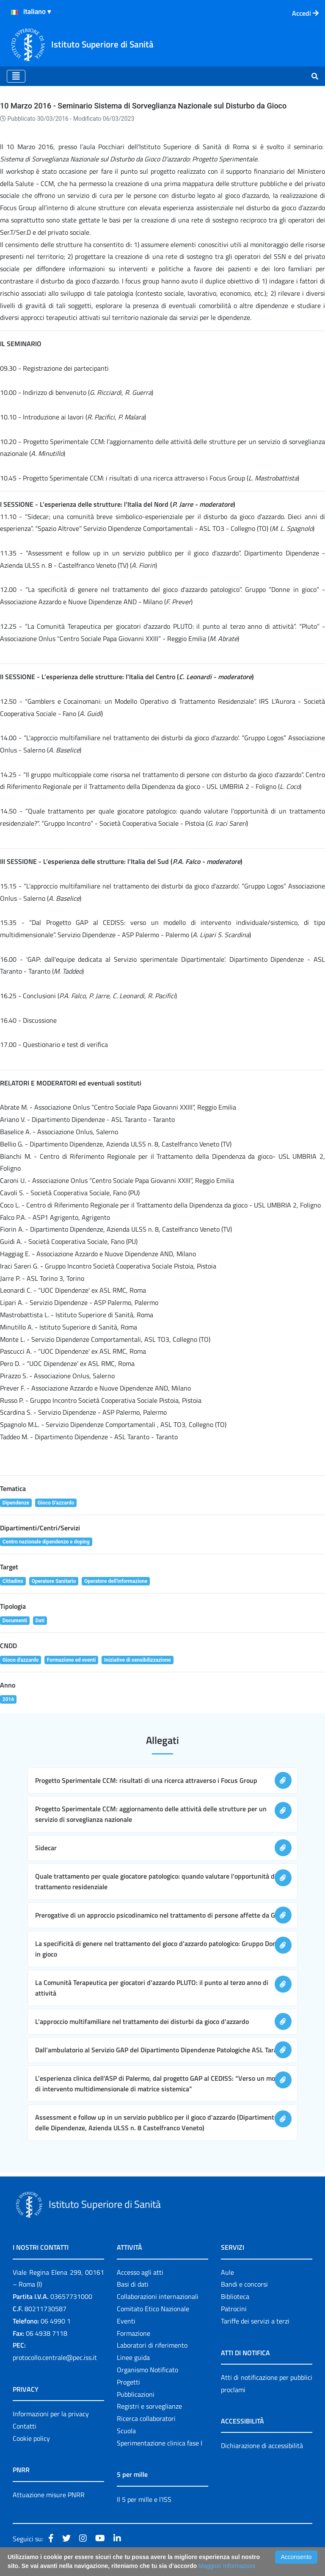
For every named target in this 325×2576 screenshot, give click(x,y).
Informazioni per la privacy (51, 2414)
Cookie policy (31, 2438)
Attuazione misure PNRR (49, 2495)
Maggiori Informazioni (226, 2565)
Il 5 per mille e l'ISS (144, 2499)
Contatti (24, 2426)
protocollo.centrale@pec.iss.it (55, 2357)
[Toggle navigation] (16, 76)
